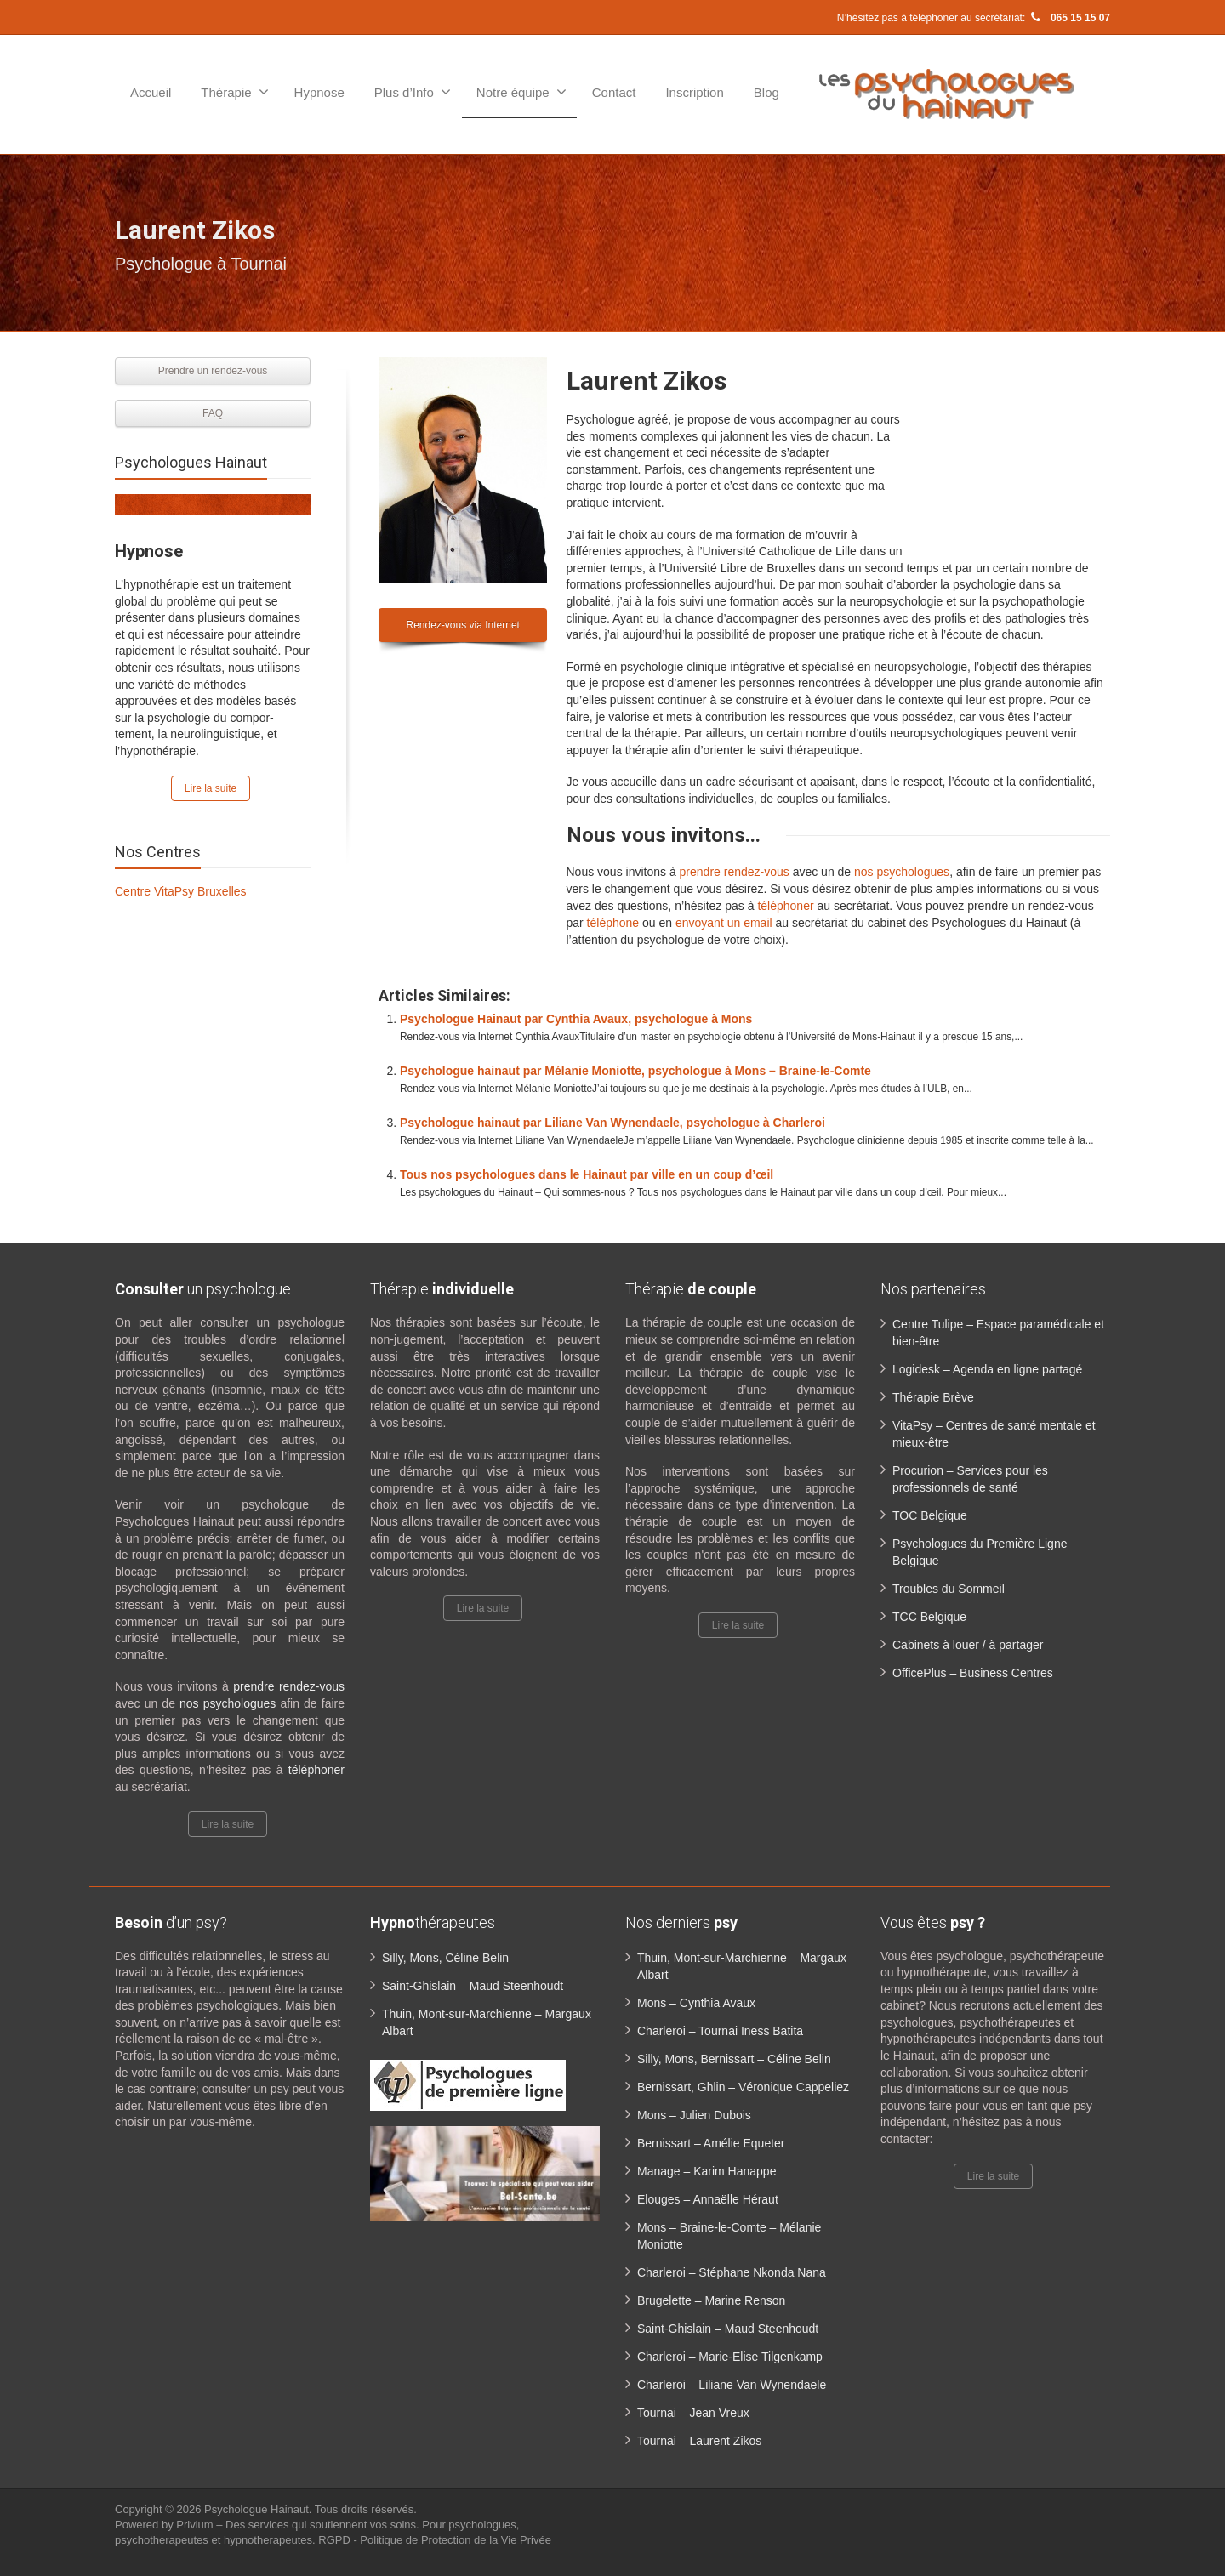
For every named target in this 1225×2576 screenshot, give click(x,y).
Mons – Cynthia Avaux (696, 2003)
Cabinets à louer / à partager (967, 1645)
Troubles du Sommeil (948, 1588)
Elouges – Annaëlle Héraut (707, 2199)
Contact (614, 92)
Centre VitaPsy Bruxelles (181, 891)
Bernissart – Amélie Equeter (711, 2143)
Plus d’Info (412, 92)
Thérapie (234, 92)
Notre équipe (521, 92)
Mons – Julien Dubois (694, 2115)
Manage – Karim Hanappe (706, 2171)
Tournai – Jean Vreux (693, 2413)
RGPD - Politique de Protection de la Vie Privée (434, 2539)
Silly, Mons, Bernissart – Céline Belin (734, 2059)
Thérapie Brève (933, 1397)
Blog (766, 92)
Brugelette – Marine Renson (711, 2300)
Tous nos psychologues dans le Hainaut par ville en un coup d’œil (586, 1174)
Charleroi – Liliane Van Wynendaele (731, 2384)
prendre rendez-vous (734, 872)
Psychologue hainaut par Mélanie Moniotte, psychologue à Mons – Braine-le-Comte (635, 1071)
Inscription (694, 92)
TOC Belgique (929, 1515)
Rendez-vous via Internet (463, 625)
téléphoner (785, 906)
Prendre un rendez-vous (213, 371)
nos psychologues (901, 872)
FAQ (212, 413)
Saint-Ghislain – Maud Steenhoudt (472, 1986)
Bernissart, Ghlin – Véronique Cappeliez (743, 2087)
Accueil (150, 92)
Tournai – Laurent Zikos (699, 2441)
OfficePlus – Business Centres (972, 1673)
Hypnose (319, 92)
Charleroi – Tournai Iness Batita (720, 2031)
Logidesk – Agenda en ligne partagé (987, 1369)
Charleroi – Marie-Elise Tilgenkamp (730, 2356)
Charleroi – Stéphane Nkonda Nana (731, 2272)
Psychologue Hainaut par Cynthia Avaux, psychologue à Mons (576, 1019)
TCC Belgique (929, 1617)
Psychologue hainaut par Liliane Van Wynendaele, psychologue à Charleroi (612, 1122)
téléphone (611, 923)
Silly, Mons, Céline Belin (445, 1958)
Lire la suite (210, 788)
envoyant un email (723, 923)
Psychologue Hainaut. (259, 2509)
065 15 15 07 (1069, 18)
